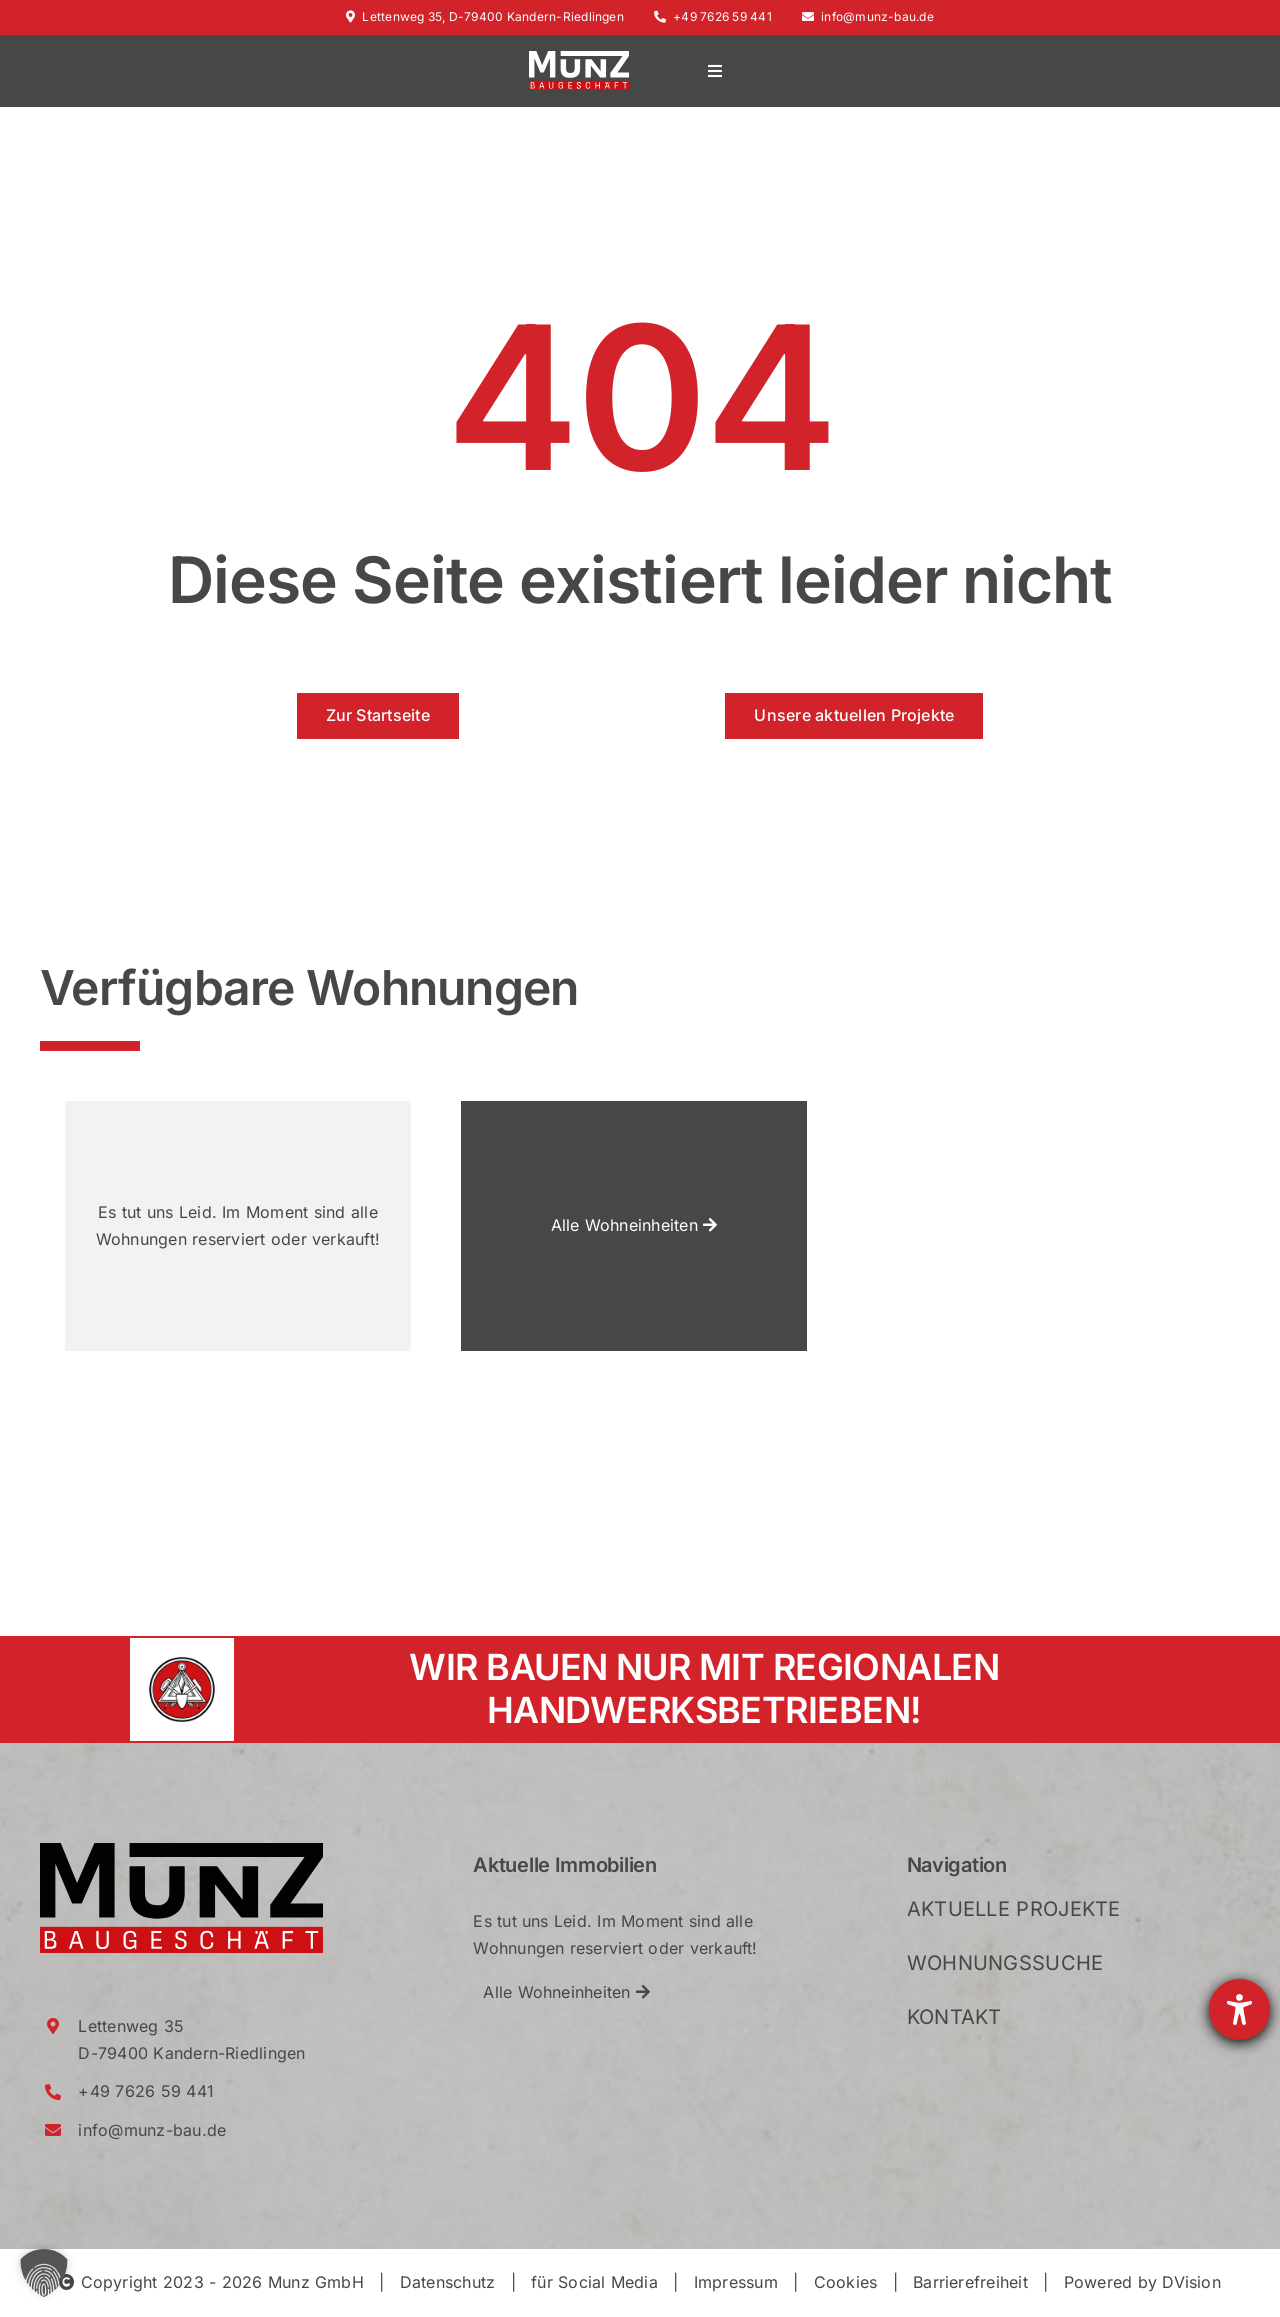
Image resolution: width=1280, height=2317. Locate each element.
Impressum (736, 2282)
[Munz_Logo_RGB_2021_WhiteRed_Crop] (579, 59)
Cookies (846, 2282)
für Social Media (594, 2282)
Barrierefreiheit (970, 2282)
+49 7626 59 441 (713, 16)
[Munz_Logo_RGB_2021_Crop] (181, 1851)
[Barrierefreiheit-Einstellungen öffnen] (1239, 2009)
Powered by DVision (1142, 2282)
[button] (44, 2273)
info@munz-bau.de (868, 16)
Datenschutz (448, 2282)
